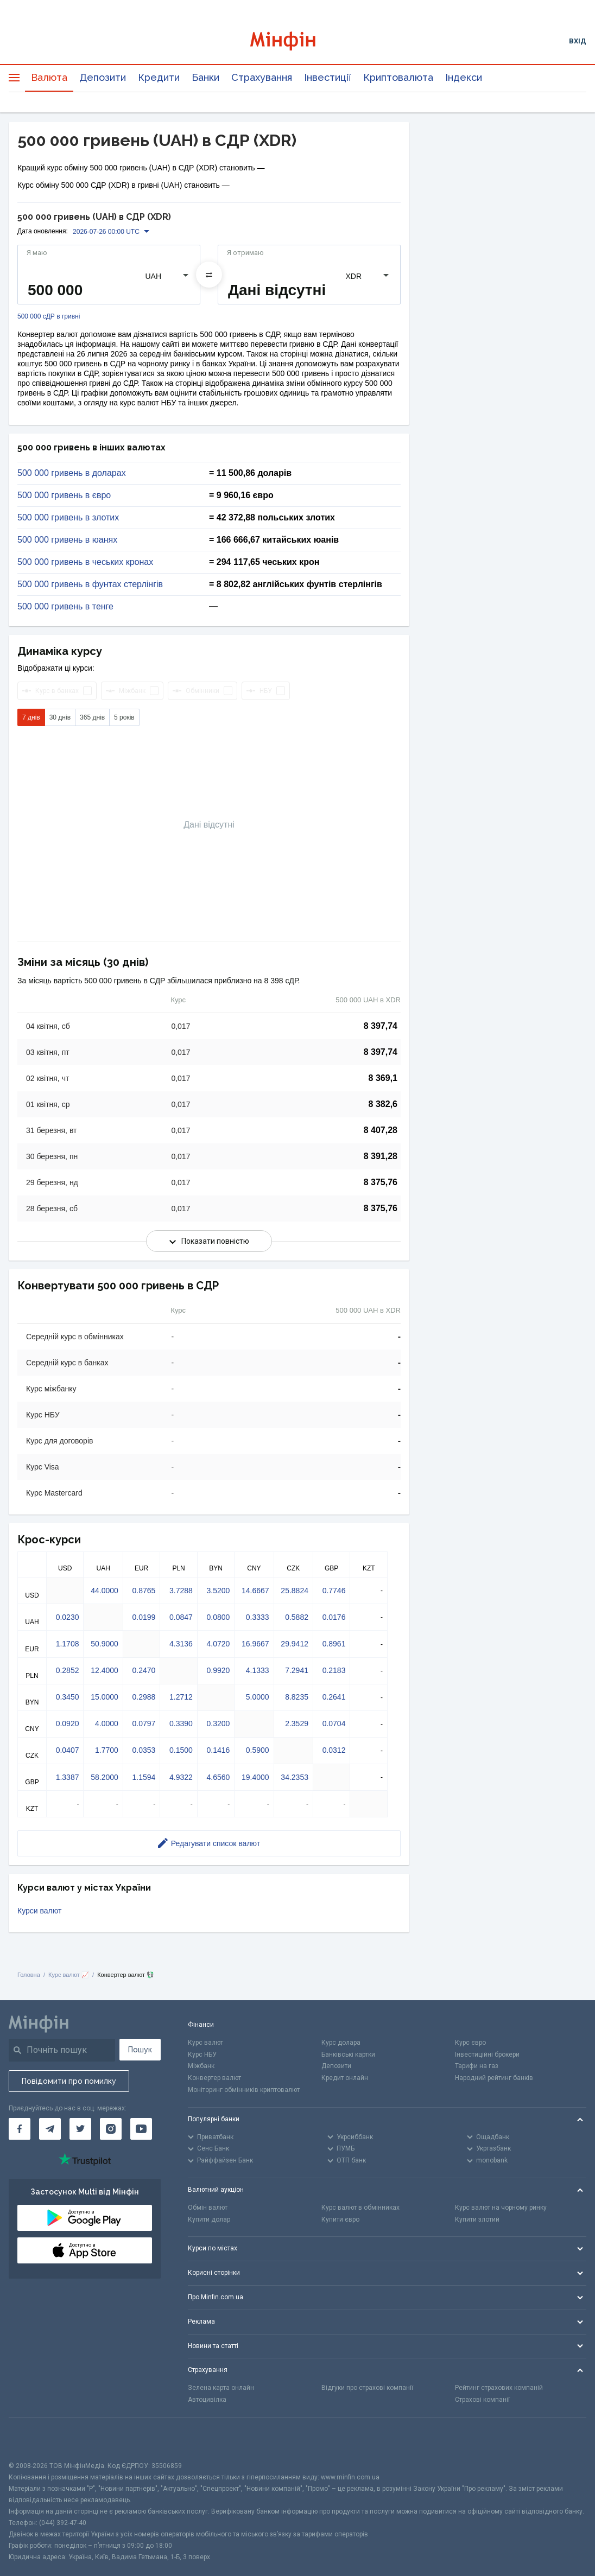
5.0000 (257, 1697)
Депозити (102, 77)
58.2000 (104, 1777)
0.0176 (334, 1617)
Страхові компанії (482, 2399)
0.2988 (143, 1697)
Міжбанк (201, 2066)
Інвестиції (327, 77)
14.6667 (255, 1590)
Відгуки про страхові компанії (367, 2387)
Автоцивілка (207, 2399)
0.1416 (218, 1750)
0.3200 (218, 1723)
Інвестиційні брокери (487, 2054)
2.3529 (296, 1723)
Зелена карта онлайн (221, 2387)
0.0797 (143, 1723)
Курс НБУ (202, 2054)
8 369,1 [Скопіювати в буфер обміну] (383, 1078)
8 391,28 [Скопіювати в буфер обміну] (380, 1156)
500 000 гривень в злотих (68, 517)
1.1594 (143, 1777)
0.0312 (334, 1750)
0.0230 (67, 1617)
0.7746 (334, 1590)
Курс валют (205, 2042)
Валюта (49, 77)
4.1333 (257, 1670)
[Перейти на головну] (297, 40)
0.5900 (257, 1750)
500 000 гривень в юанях (67, 540)
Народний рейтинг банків (494, 2078)
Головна (28, 1974)
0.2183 (334, 1670)
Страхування (261, 77)
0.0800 (218, 1617)
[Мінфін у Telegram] (50, 2129)
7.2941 (296, 1670)
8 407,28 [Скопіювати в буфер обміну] (380, 1130)
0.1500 (181, 1750)
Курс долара (340, 2042)
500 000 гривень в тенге (65, 606)
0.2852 (67, 1670)
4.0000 (106, 1723)
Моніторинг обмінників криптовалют (244, 2090)
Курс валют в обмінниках (360, 2207)
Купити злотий (477, 2219)
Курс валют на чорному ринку (501, 2207)
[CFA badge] (33, 2439)
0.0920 (67, 1723)
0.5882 (296, 1617)
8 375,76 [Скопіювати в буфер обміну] (380, 1182)
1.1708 (67, 1643)
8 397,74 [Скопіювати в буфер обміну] (380, 1026)
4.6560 (218, 1777)
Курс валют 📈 (68, 1974)
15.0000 (104, 1697)
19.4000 (255, 1777)
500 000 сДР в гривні (48, 316)
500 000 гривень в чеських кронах (85, 562)
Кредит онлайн (344, 2078)
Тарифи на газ (476, 2066)
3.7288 (181, 1590)
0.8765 (143, 1590)
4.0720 (218, 1643)
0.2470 (143, 1670)
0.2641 (334, 1697)
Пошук (140, 2049)
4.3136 (181, 1643)
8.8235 (296, 1697)
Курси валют (39, 1910)
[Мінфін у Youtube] (141, 2129)
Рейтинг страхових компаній (499, 2387)
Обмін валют (207, 2207)
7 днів (31, 717)
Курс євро (470, 2042)
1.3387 (67, 1777)
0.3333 (257, 1617)
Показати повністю (209, 1241)
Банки (205, 77)
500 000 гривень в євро (64, 495)
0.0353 (143, 1750)
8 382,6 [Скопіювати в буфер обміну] (383, 1104)
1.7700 (106, 1750)
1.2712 (181, 1697)
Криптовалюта (398, 77)
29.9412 (294, 1643)
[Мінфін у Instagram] (111, 2129)
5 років (124, 717)
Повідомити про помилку (69, 2081)
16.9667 (255, 1643)
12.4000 (104, 1670)
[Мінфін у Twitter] (80, 2129)
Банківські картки (348, 2054)
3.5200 (218, 1590)
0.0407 (67, 1750)
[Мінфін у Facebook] (19, 2129)
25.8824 (294, 1590)
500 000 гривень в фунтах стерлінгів (90, 584)
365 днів (92, 717)
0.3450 (67, 1697)
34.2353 (294, 1777)
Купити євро (340, 2219)
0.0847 (181, 1617)
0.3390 (181, 1723)
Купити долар (209, 2219)
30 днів (60, 717)
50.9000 (104, 1643)
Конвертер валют (214, 2078)
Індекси (463, 77)
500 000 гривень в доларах (71, 473)
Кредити (159, 77)
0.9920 (218, 1670)
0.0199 (143, 1617)
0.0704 (334, 1723)
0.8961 (334, 1643)
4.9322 (181, 1777)
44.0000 (104, 1590)
